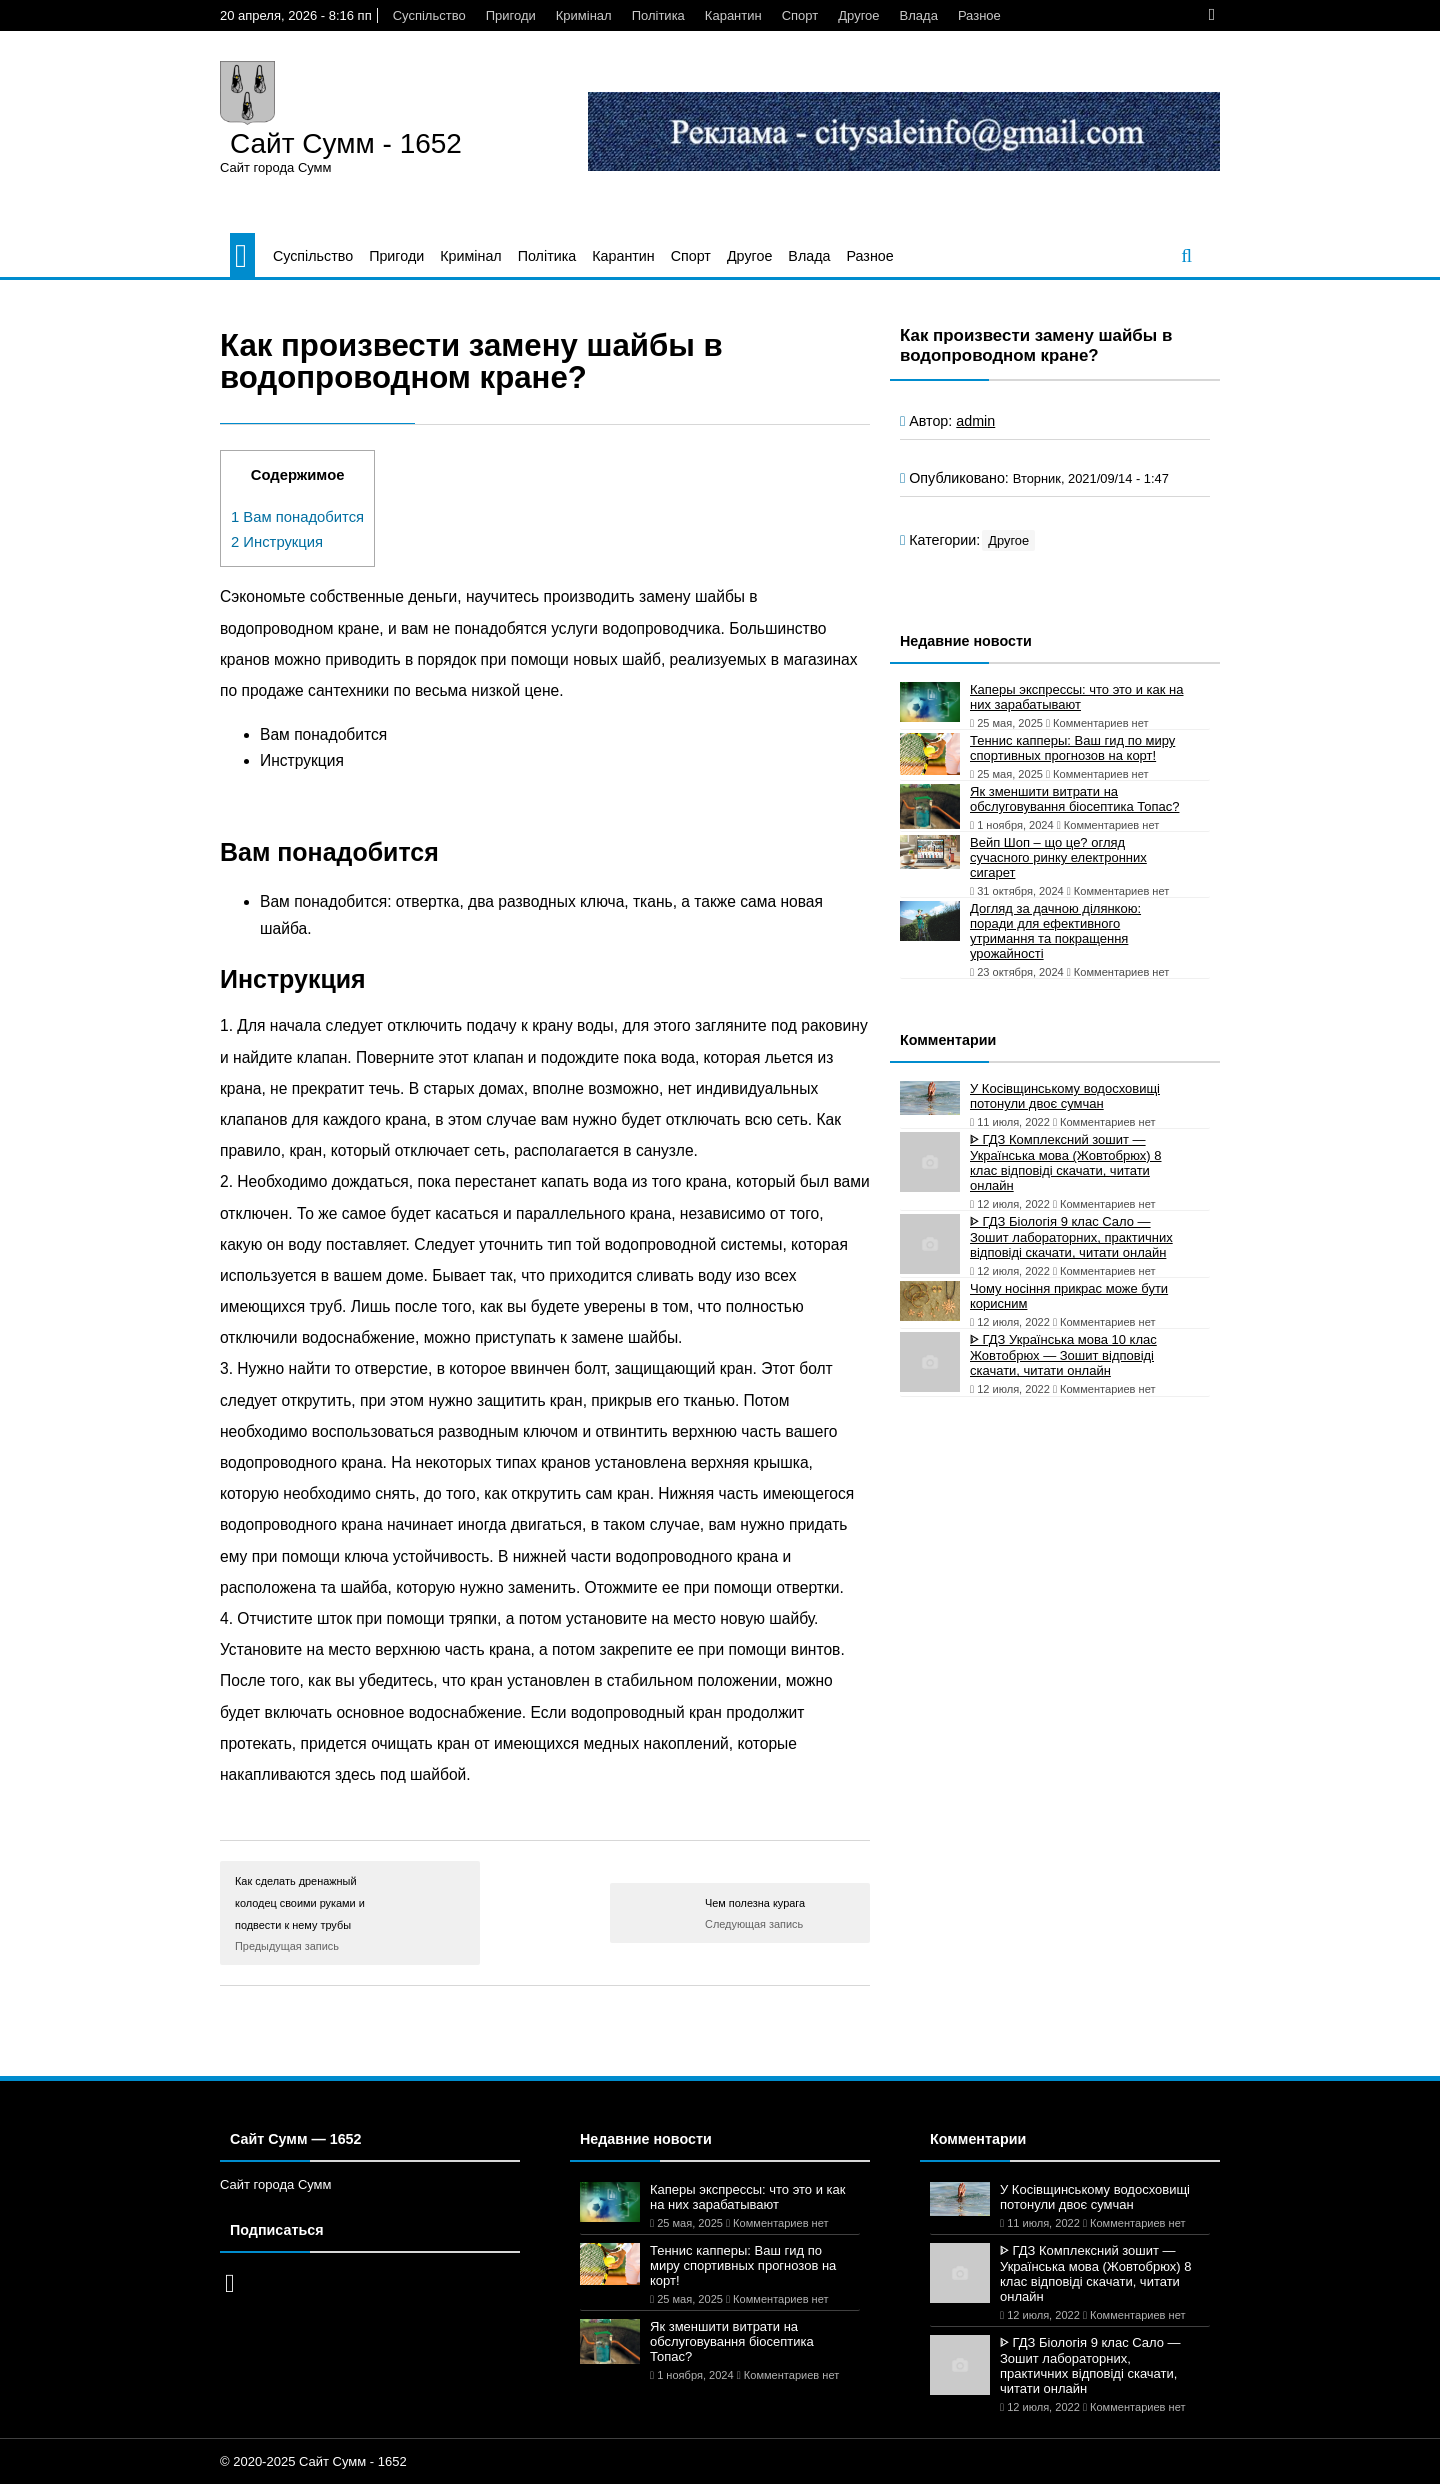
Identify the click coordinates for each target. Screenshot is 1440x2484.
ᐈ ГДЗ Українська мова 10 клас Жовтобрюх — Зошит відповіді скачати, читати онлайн (1063, 1355)
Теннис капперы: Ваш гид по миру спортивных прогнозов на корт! (1072, 748)
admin (975, 421)
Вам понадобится (297, 517)
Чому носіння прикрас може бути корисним (1069, 1296)
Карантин (733, 15)
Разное (979, 15)
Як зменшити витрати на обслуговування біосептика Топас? (1074, 799)
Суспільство (429, 15)
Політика (658, 15)
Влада (919, 15)
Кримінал (584, 15)
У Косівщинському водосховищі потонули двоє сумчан (1065, 1096)
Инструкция (277, 542)
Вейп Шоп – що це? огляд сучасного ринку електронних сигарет (1058, 857)
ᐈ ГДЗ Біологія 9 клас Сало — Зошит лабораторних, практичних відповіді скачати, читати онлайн (1071, 1237)
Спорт (800, 15)
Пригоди (511, 15)
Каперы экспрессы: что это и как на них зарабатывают (1077, 697)
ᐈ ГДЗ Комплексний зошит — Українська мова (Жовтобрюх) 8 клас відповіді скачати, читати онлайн (1066, 1162)
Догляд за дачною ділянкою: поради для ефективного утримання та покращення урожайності (1055, 931)
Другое (858, 15)
